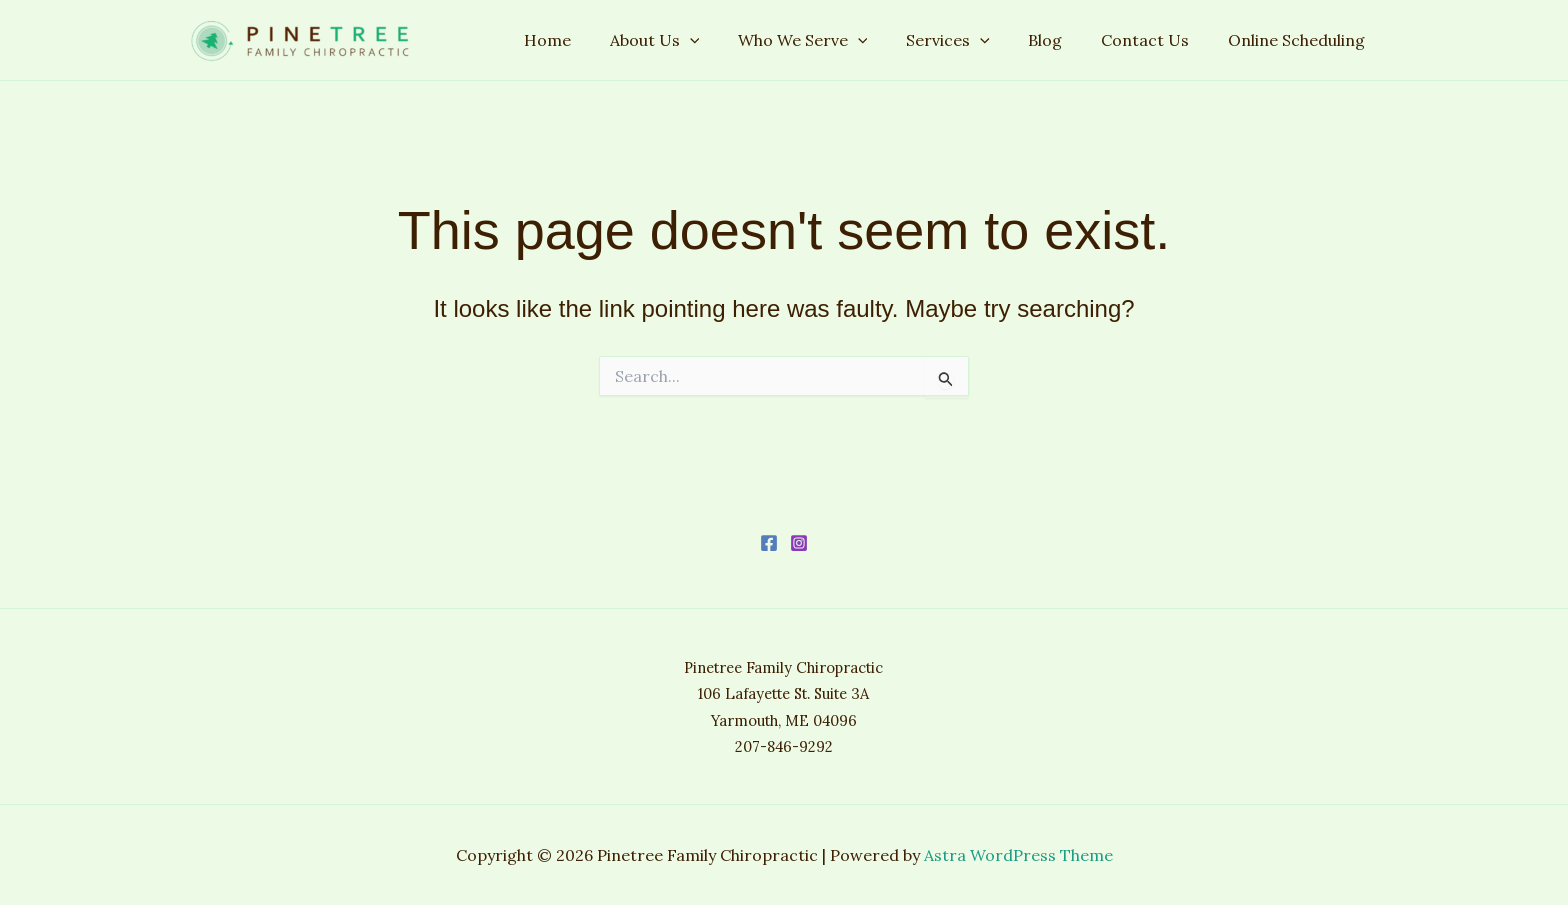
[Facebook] (769, 543)
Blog (1062, 40)
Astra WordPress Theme (1018, 855)
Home (590, 40)
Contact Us (1155, 40)
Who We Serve (833, 40)
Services (971, 40)
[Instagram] (799, 543)
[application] (726, 40)
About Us (691, 40)
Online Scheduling (1299, 40)
